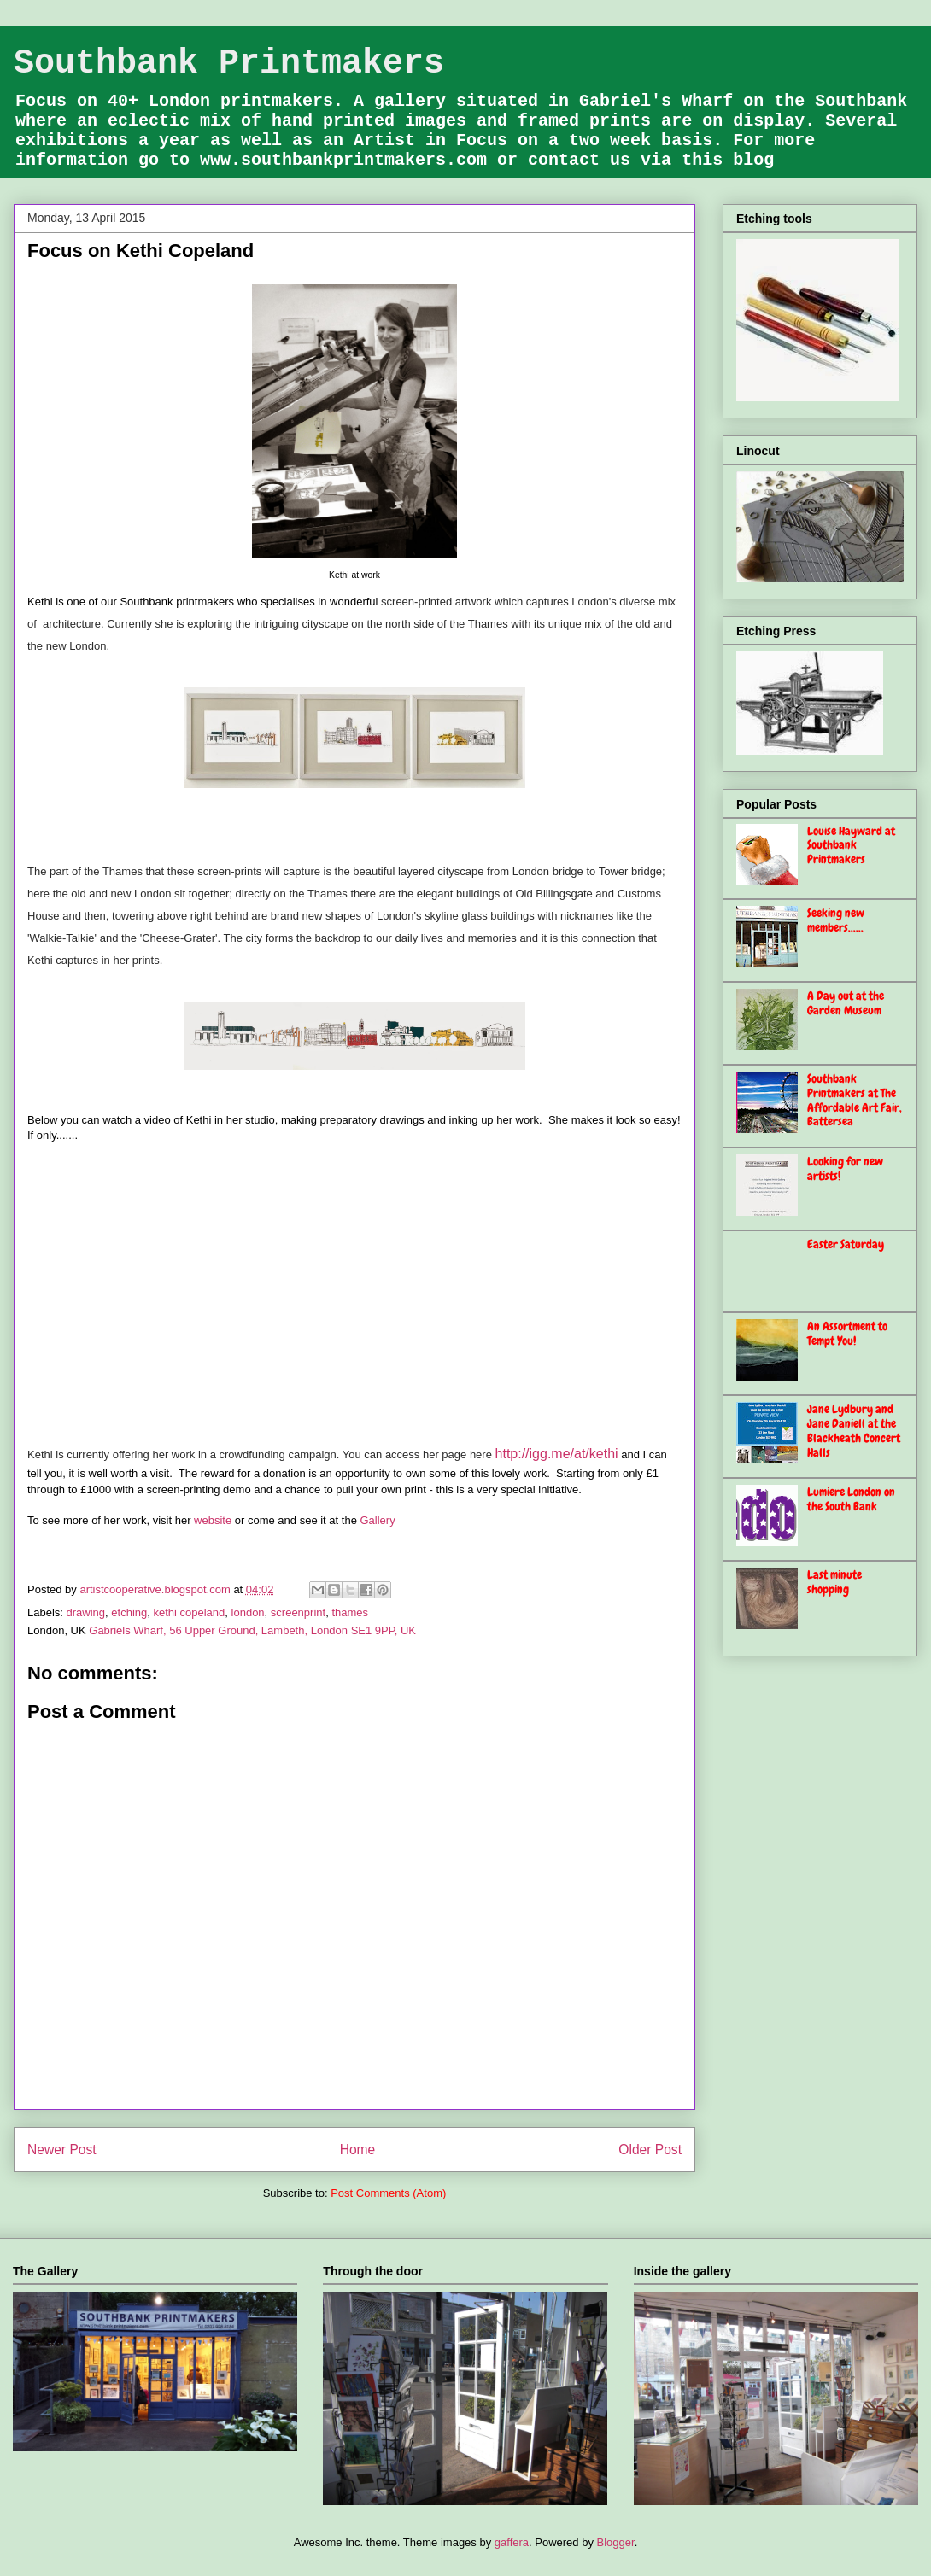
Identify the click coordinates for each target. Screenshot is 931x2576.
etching (129, 1612)
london (248, 1612)
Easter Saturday (845, 1244)
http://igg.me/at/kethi (556, 1453)
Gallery (377, 1520)
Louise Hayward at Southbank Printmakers (851, 845)
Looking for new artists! (845, 1168)
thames (349, 1612)
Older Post (650, 2149)
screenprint (298, 1612)
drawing (86, 1612)
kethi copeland (189, 1612)
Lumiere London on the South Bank (851, 1499)
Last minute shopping (834, 1582)
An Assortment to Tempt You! (847, 1333)
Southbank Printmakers (229, 63)
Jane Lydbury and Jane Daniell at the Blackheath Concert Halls (853, 1430)
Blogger (616, 2542)
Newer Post (62, 2149)
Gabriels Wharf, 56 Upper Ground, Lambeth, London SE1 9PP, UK (252, 1630)
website (212, 1520)
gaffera (512, 2542)
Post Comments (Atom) (388, 2193)
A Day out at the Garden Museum (845, 1003)
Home (358, 2149)
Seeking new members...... (835, 920)
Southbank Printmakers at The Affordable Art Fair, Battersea (854, 1100)
